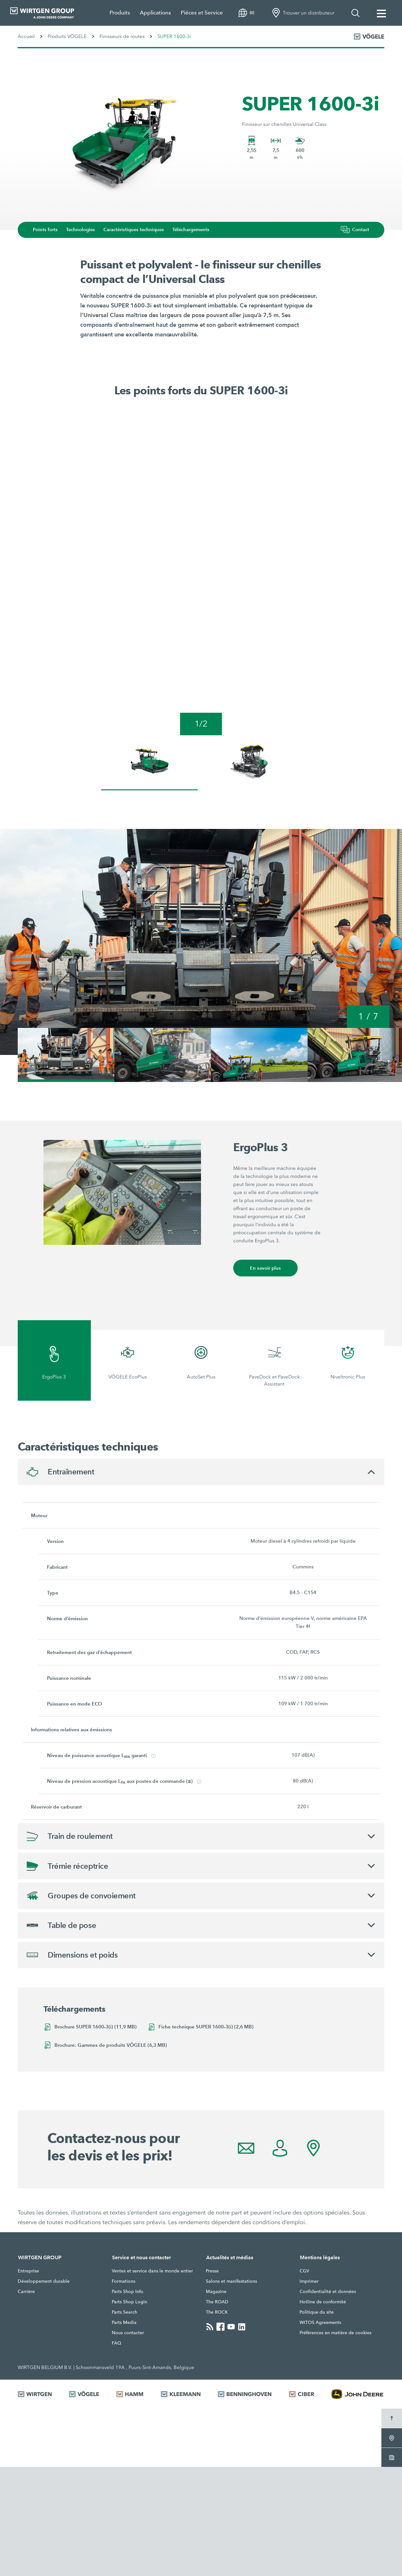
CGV (304, 2380)
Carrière (26, 2400)
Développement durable (44, 2390)
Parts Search (124, 2421)
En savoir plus (265, 1375)
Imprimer (309, 2390)
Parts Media (124, 2431)
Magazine (216, 2400)
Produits (120, 12)
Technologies (85, 230)
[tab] (54, 1467)
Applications (155, 12)
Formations (123, 2390)
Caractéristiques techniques (139, 230)
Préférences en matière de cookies (335, 2442)
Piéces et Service (202, 12)
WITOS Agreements (320, 2431)
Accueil (26, 36)
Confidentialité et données (328, 2400)
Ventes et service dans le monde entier (152, 2380)
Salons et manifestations (231, 2390)
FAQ (116, 2452)
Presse (212, 2380)
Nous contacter (128, 2442)
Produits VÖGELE (67, 36)
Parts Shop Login (129, 2411)
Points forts (48, 230)
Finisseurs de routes (122, 36)
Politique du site (317, 2421)
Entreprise (28, 2380)
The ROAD (217, 2411)
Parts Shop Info (127, 2400)
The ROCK (217, 2421)
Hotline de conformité (323, 2411)
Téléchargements (197, 230)
